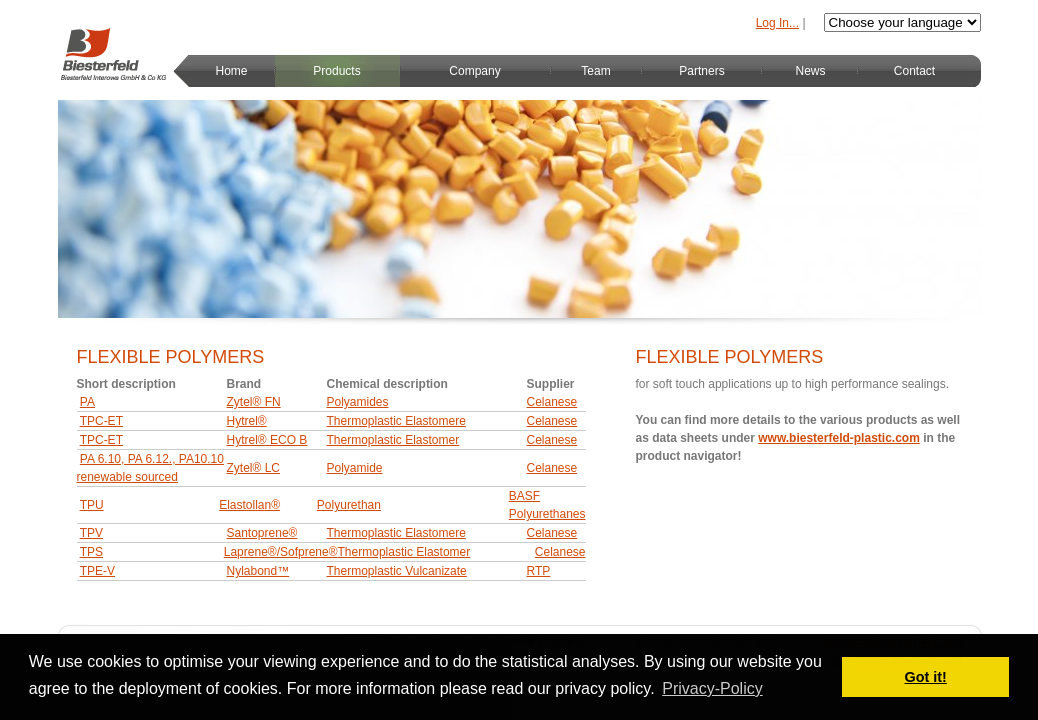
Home (231, 71)
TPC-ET (101, 421)
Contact (914, 71)
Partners (701, 71)
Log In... (777, 23)
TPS (91, 552)
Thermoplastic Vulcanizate (397, 571)
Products (336, 71)
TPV (91, 533)
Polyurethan (349, 505)
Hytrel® (247, 421)
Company (474, 71)
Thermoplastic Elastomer (393, 440)
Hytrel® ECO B (267, 440)
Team (595, 71)
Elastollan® (249, 505)
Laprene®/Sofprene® (281, 552)
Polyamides (358, 402)
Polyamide (355, 468)
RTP (539, 571)
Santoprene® (262, 533)
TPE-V (97, 571)
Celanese (552, 402)
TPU (92, 505)
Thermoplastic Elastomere (396, 421)
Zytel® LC (254, 468)
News (810, 71)
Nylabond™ (258, 571)
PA (87, 402)
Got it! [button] (926, 677)
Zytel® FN (254, 402)
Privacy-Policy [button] (712, 688)
